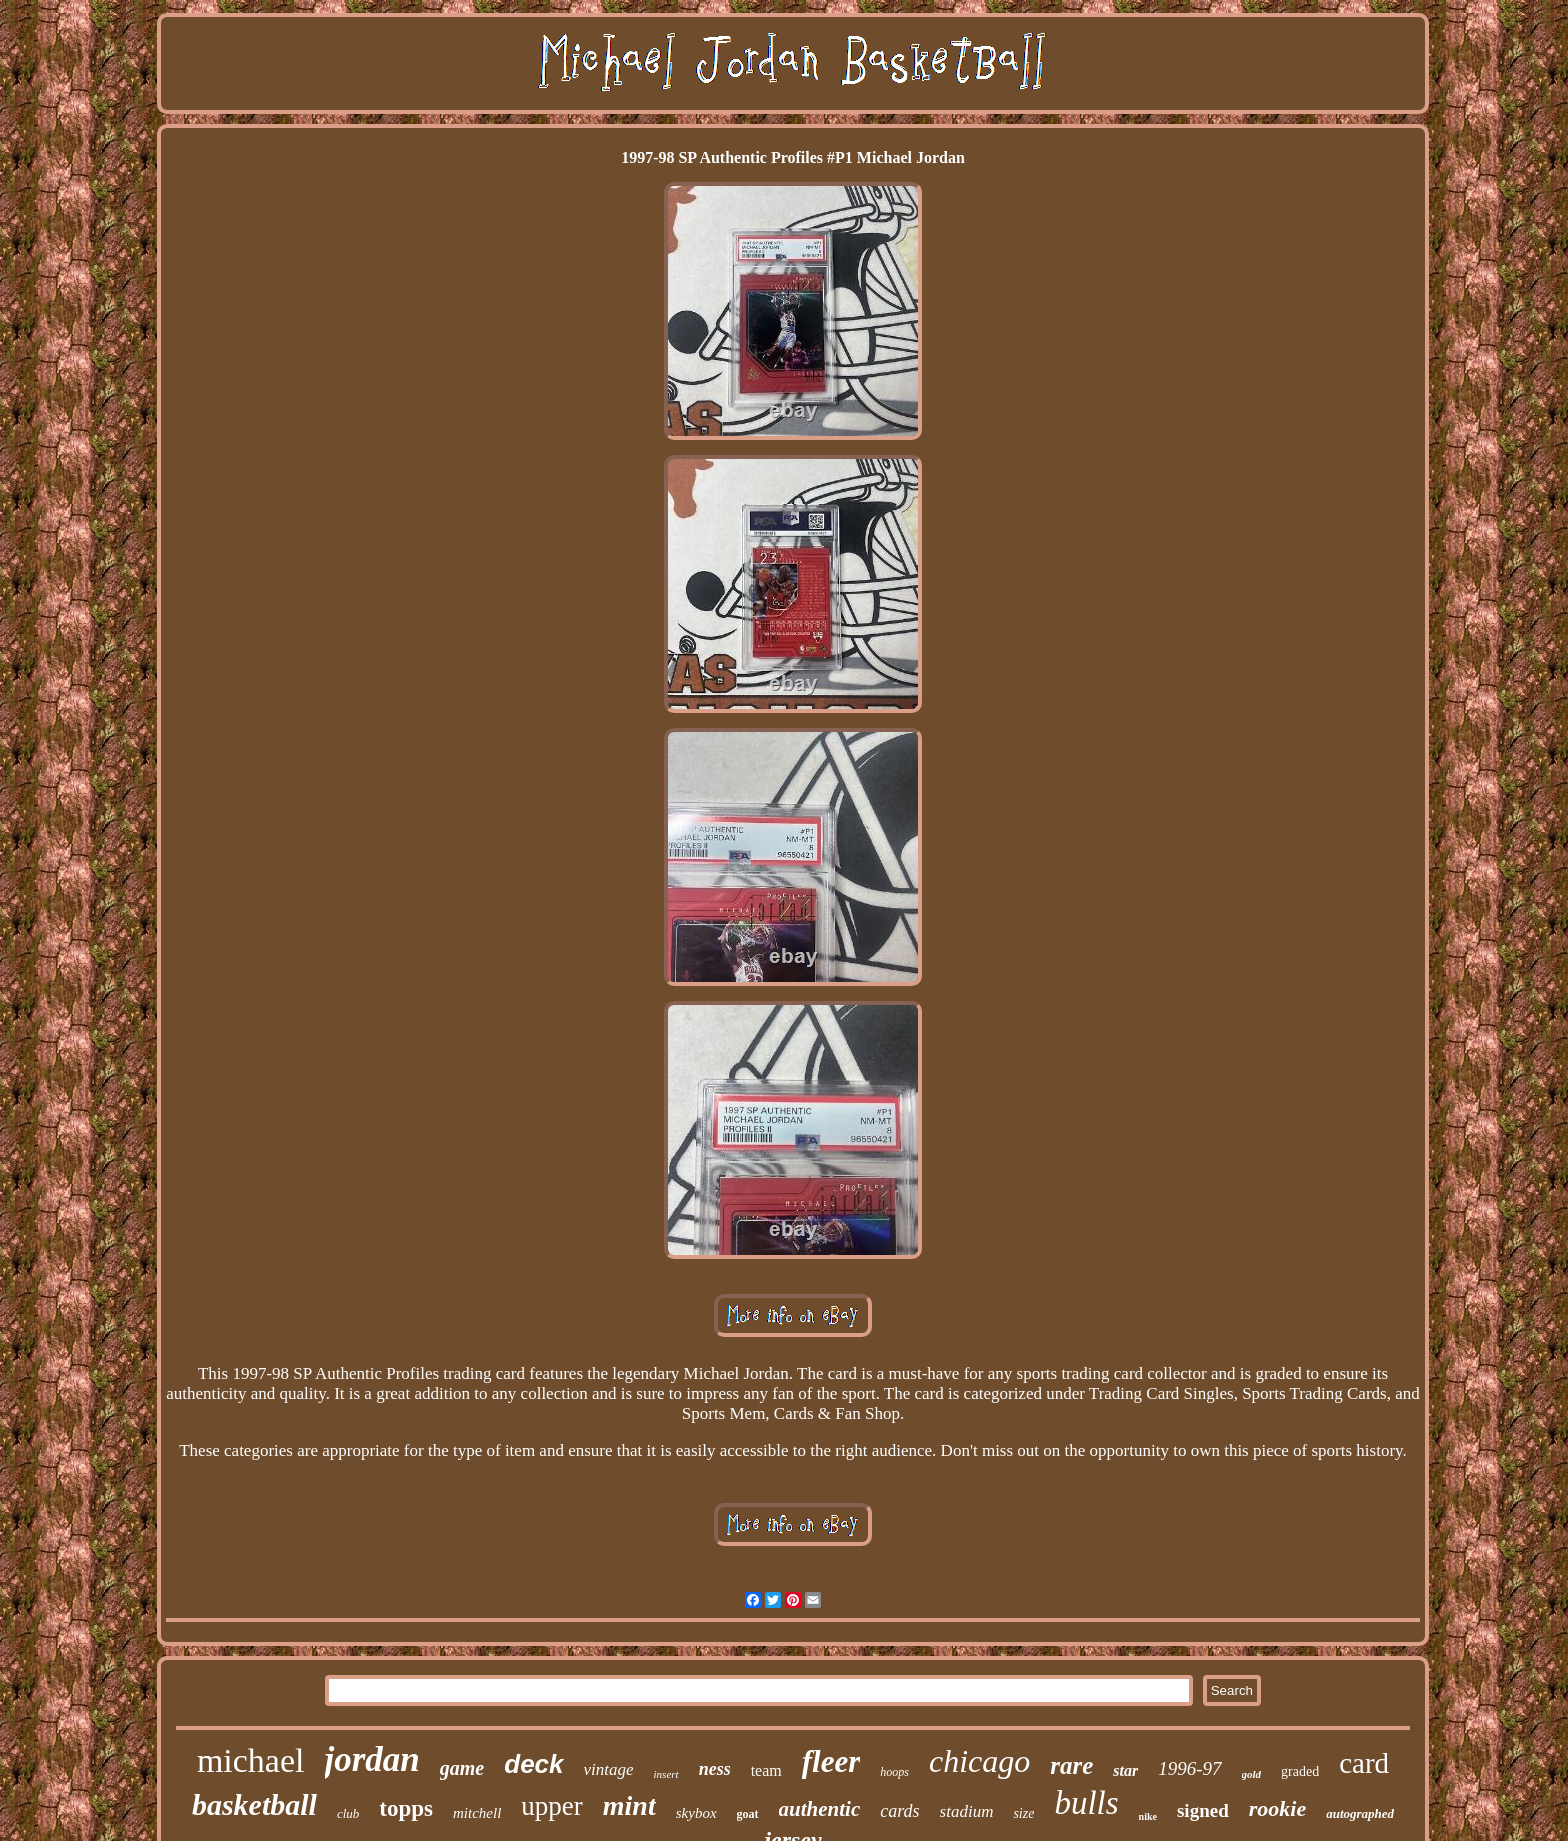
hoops (894, 1772)
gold (1252, 1774)
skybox (696, 1813)
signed (1203, 1810)
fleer (831, 1761)
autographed (1360, 1813)
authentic (820, 1809)
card (1364, 1763)
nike (1148, 1816)
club (348, 1813)
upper (551, 1806)
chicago (979, 1761)
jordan (372, 1759)
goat (748, 1814)
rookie (1277, 1808)
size (1023, 1813)
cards (899, 1811)
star (1125, 1770)
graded (1300, 1771)
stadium (967, 1811)
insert (666, 1774)
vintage (609, 1769)
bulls (1086, 1803)
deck (533, 1764)
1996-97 (1189, 1768)
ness (715, 1769)
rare (1071, 1765)
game (462, 1768)
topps (406, 1808)
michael (251, 1760)
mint (629, 1805)
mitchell (477, 1813)
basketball (254, 1804)
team (766, 1770)
